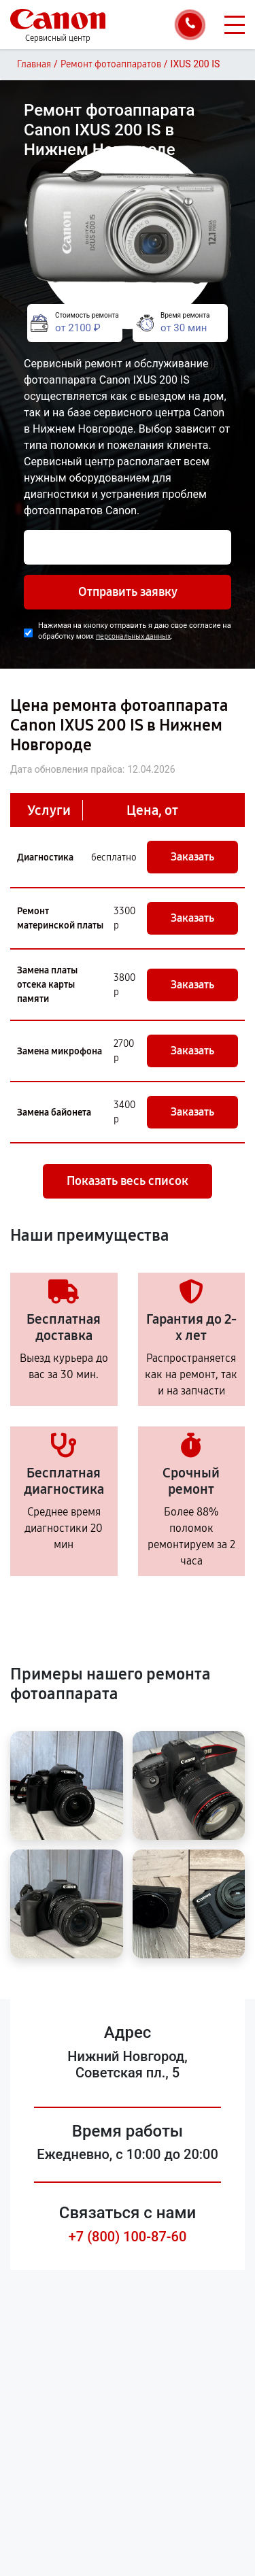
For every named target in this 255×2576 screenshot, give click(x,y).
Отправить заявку (127, 591)
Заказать (192, 856)
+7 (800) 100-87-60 (128, 2236)
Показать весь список (127, 1180)
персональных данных (133, 636)
